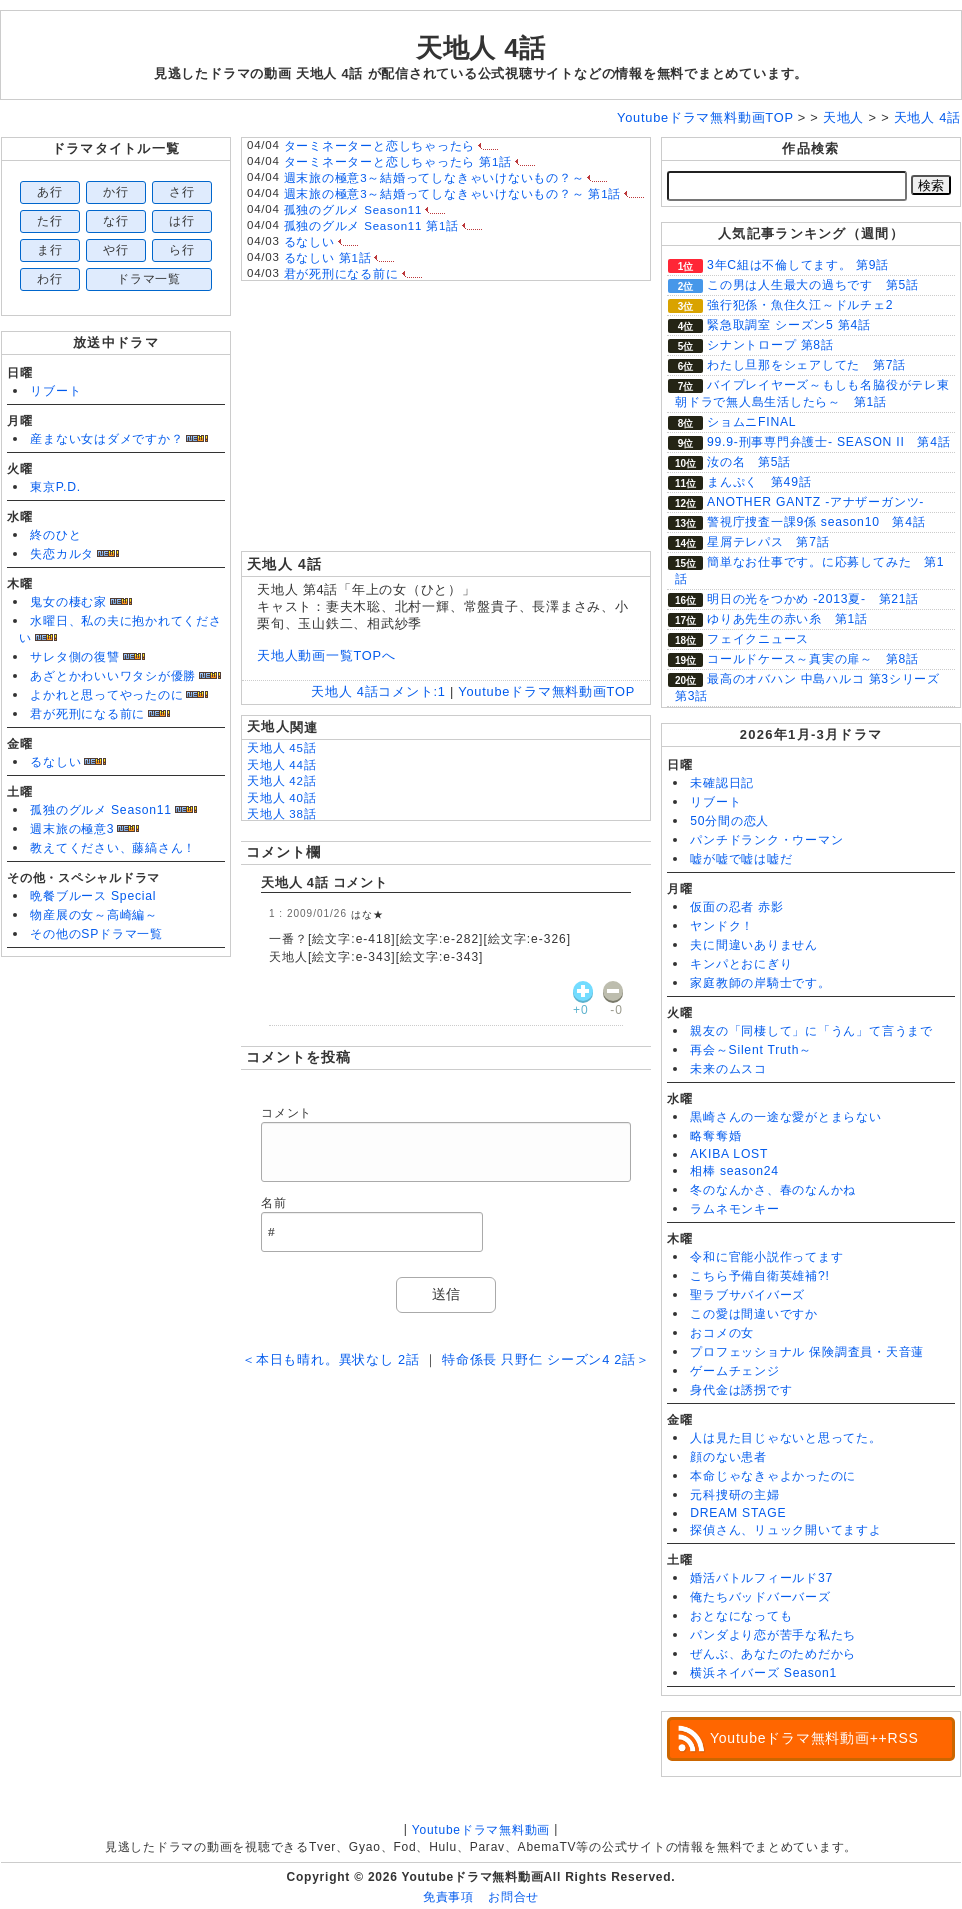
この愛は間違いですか (754, 1314)
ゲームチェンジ (734, 1371)
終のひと (55, 535)
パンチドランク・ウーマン (766, 840)
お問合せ (513, 1897)
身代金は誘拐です (741, 1390)
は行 (182, 221)
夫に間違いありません (754, 945)
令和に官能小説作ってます (766, 1257)
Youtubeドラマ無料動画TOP (546, 691)
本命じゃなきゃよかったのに (773, 1476)
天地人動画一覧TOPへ (326, 655)
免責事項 (448, 1897)
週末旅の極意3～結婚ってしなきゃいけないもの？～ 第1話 (453, 194)
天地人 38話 (281, 814)
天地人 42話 (281, 781)
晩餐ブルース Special (93, 896)
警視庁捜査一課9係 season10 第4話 (816, 522)
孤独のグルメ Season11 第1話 (371, 226)
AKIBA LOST (729, 1154)
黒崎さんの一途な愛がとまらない (786, 1117)
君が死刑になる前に (87, 714)
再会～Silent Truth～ (751, 1050)
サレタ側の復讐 (74, 657)
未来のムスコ (728, 1069)
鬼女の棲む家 (68, 602)
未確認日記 (722, 783)
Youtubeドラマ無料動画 (481, 1830)
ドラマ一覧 (149, 279)
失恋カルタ (62, 554)
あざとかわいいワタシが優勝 (113, 676)
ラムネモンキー (734, 1209)
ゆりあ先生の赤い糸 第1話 (787, 619)
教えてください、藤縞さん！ (113, 848)
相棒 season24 (734, 1171)
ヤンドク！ (722, 926)
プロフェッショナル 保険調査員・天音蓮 (807, 1352)
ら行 (182, 250)
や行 (116, 250)
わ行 (50, 279)
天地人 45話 (281, 748)
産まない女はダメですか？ (106, 439)
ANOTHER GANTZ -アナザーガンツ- (815, 502)
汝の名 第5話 (749, 462)
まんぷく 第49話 (759, 482)
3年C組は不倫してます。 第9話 (798, 265)
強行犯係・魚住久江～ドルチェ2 (800, 305)
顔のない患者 (728, 1457)
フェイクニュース (758, 639)
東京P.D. (55, 487)
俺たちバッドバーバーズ (760, 1597)
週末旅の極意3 (72, 829)
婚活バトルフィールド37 (761, 1578)
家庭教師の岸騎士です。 (760, 983)
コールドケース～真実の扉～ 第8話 (813, 659)
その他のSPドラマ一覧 (96, 934)
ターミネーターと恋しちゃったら (380, 146)
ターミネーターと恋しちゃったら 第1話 (398, 162)
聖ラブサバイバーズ (747, 1295)
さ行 (182, 192)
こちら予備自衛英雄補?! (759, 1276)
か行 (116, 192)
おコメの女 (722, 1333)
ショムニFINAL (751, 422)
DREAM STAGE (738, 1513)
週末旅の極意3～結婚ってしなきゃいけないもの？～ (434, 178)
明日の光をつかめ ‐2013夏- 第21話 (813, 599)
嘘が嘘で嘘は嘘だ (741, 859)
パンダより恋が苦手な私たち (773, 1635)
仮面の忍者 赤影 (737, 907)
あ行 (50, 192)
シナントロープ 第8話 (770, 345)
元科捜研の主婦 (734, 1495)
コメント (286, 1113)
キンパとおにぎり (741, 964)
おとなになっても (741, 1616)
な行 (116, 221)
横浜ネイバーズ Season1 (763, 1673)
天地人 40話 (281, 798)
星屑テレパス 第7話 (768, 542)
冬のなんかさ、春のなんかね (773, 1190)
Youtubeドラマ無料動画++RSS (814, 1738)
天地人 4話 (481, 48)
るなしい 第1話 (328, 258)
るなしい (55, 762)
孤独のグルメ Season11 (101, 810)
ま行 (50, 250)
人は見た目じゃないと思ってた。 (786, 1438)
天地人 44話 (281, 765)
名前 (274, 1203)
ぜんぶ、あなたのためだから (773, 1654)
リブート (55, 391)
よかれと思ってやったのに (106, 695)
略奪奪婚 (715, 1136)
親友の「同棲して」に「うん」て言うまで (811, 1031)
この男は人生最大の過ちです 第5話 (813, 285)
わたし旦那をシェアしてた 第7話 (806, 365)
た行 (50, 221)
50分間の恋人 (729, 821)
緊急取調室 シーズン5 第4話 (789, 325)
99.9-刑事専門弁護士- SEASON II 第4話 (828, 442)
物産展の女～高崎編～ (94, 915)
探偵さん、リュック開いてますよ (786, 1530)
